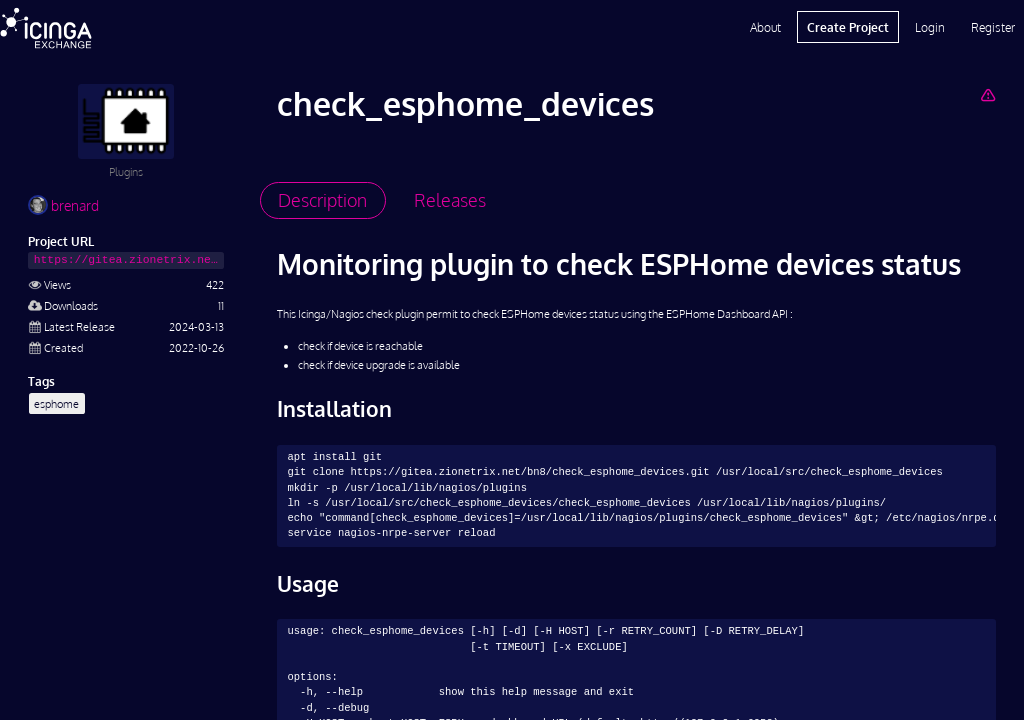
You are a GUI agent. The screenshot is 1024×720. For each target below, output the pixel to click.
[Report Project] (987, 94)
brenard (63, 205)
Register (993, 27)
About (765, 27)
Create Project (848, 27)
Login (930, 27)
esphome (56, 403)
